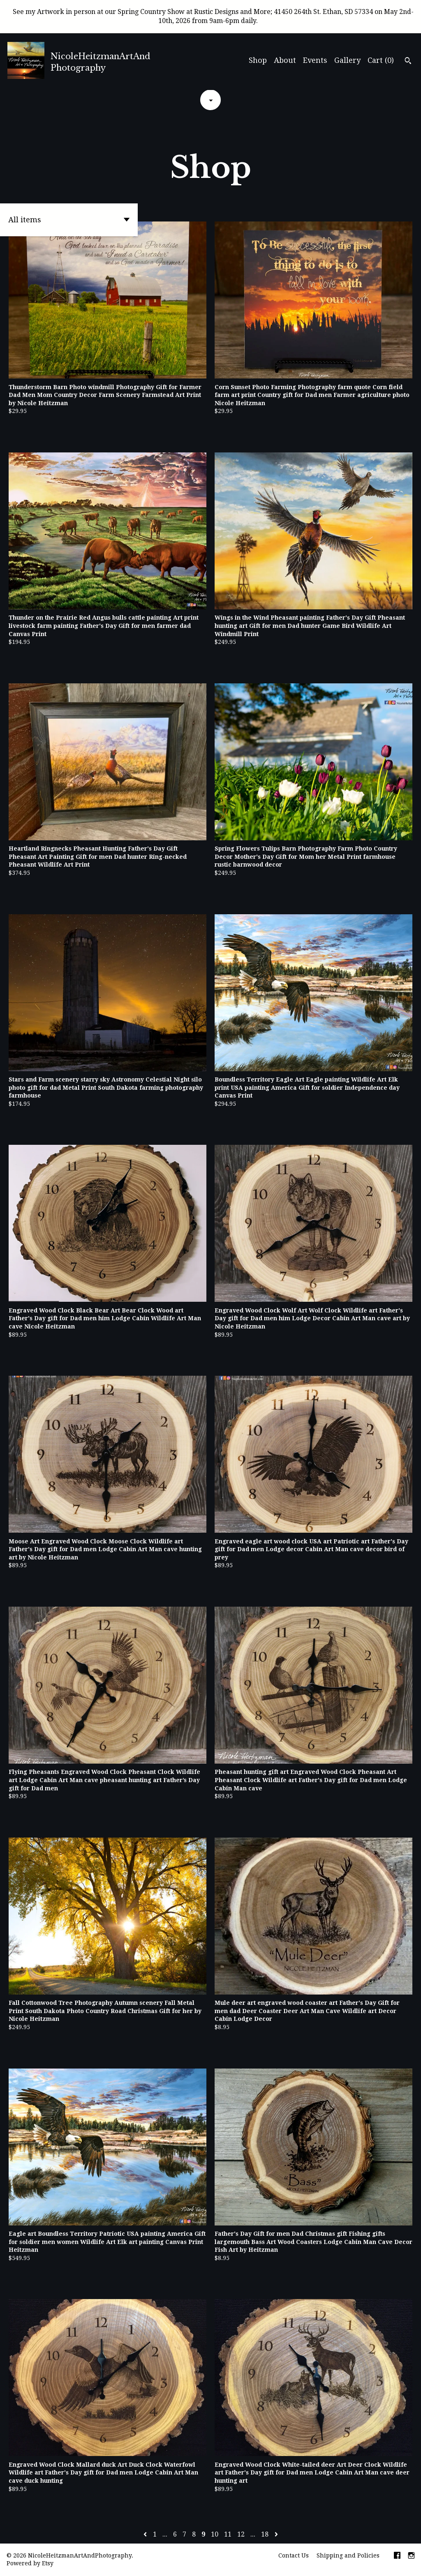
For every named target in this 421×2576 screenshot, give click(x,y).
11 (227, 2534)
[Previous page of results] (146, 2534)
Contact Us (293, 2555)
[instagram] (411, 2556)
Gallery (347, 60)
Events (315, 60)
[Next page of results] (276, 2534)
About (285, 60)
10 (214, 2534)
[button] (69, 219)
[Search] (408, 61)
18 (264, 2534)
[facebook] (397, 2556)
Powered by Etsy (30, 2563)
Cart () (381, 60)
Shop (258, 60)
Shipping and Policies (348, 2555)
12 (241, 2534)
